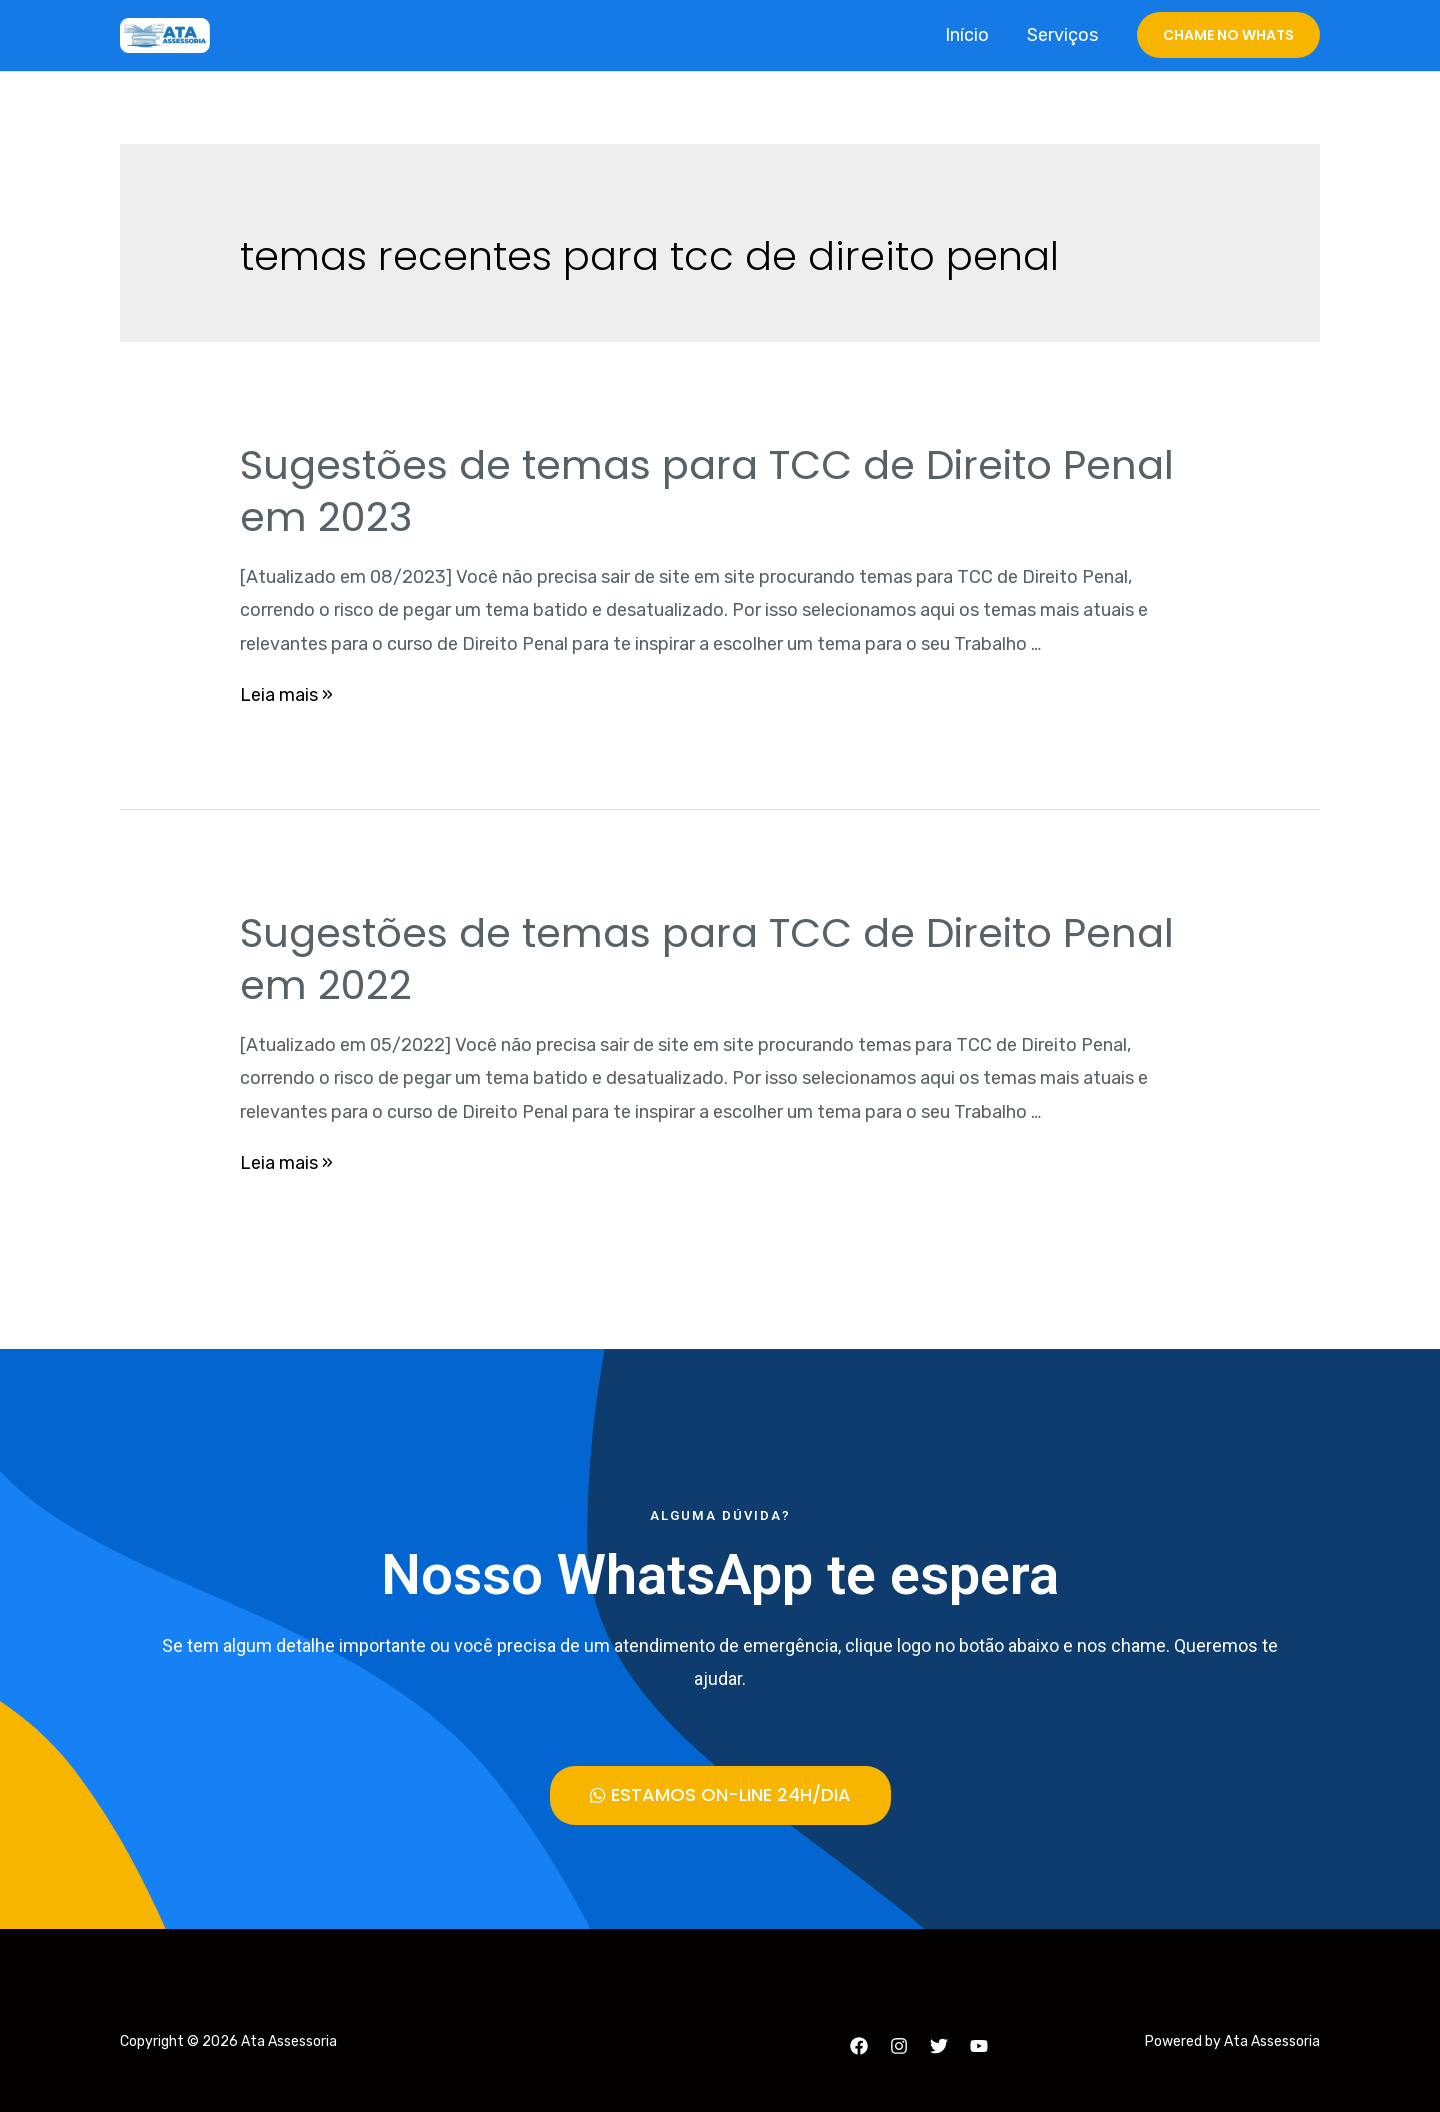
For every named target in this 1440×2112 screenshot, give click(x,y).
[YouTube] (979, 2046)
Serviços (1063, 35)
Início (970, 35)
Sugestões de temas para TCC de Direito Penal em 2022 (707, 959)
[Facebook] (859, 2046)
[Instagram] (899, 2046)
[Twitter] (939, 2046)
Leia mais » (286, 695)
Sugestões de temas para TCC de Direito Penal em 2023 (707, 491)
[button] (720, 1795)
